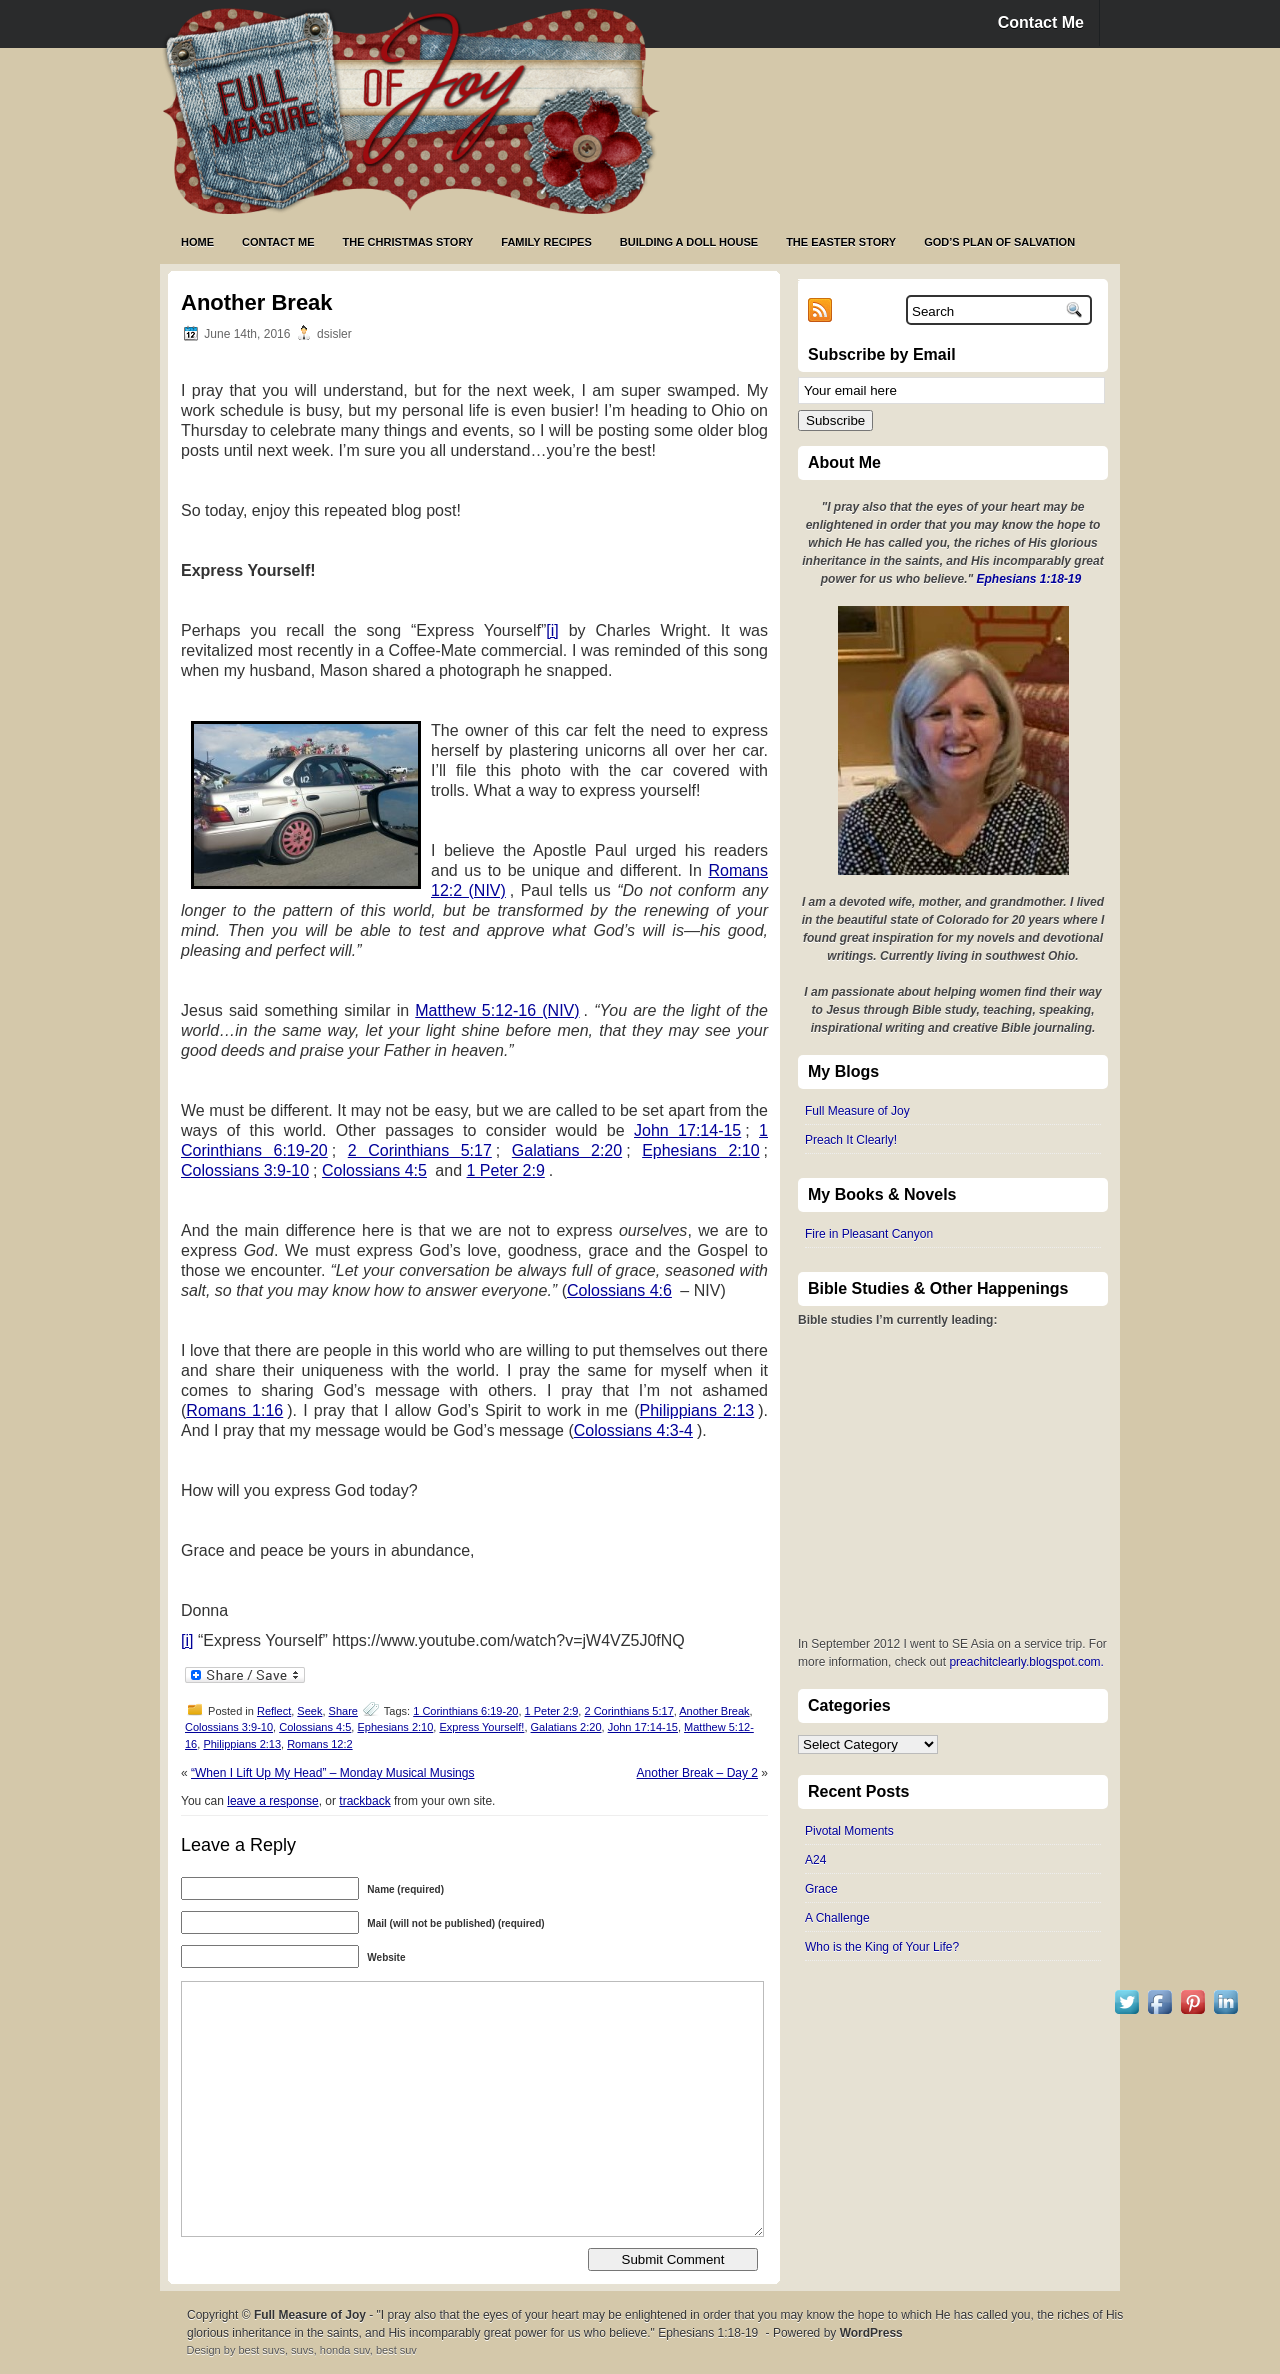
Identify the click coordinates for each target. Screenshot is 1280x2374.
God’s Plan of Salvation (999, 242)
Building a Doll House (689, 242)
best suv (396, 2350)
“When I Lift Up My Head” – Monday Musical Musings (332, 1773)
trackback (364, 1801)
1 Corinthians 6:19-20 (465, 1711)
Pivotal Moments (849, 1831)
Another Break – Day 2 (697, 1773)
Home (197, 242)
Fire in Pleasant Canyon (869, 1234)
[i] (552, 630)
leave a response (272, 1801)
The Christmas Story (408, 242)
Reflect (274, 1711)
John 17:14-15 (687, 1130)
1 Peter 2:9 (506, 1170)
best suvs (261, 2350)
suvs (302, 2350)
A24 (815, 1860)
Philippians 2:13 (697, 1410)
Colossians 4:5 (374, 1170)
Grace (821, 1889)
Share (343, 1711)
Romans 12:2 (319, 1744)
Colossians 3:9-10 (245, 1170)
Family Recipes (546, 242)
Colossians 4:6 (619, 1290)
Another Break (714, 1711)
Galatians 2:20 (567, 1150)
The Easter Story (841, 242)
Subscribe (835, 420)
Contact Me (1041, 22)
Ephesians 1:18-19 (1029, 579)
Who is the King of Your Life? (882, 1947)
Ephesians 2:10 (700, 1150)
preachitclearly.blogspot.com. (1026, 1662)
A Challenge (837, 1918)
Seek (309, 1711)
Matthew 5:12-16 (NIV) (497, 1010)
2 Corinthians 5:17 (420, 1150)
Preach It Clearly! (851, 1140)
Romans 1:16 (234, 1410)
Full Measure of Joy (857, 1111)
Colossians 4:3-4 (633, 1430)
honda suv (345, 2350)
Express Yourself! (481, 1727)
